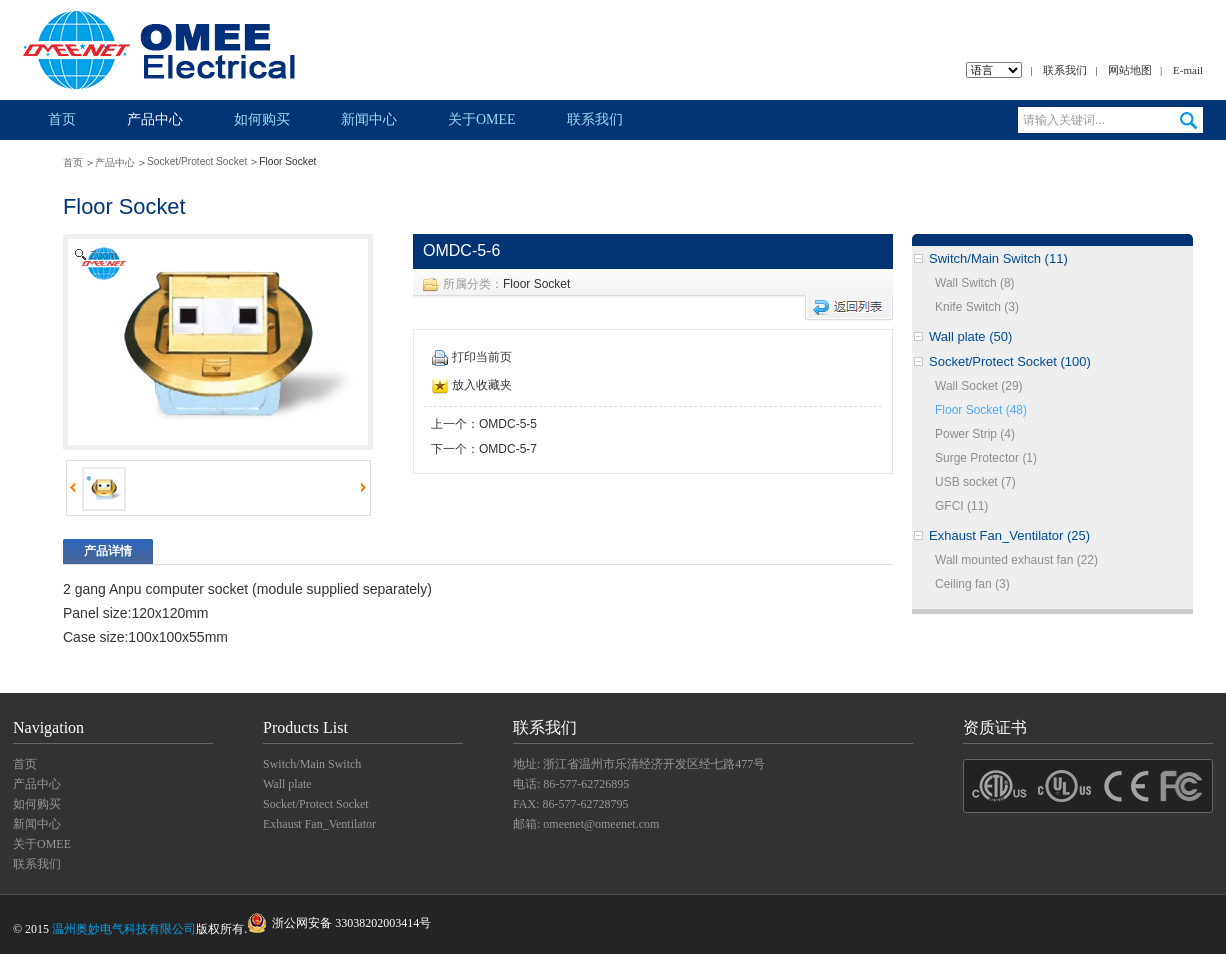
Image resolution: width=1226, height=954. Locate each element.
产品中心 (155, 119)
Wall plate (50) (970, 336)
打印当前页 (472, 357)
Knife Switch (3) (977, 307)
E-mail (1188, 70)
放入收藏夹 (472, 385)
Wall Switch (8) (975, 283)
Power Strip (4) (975, 434)
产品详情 (108, 551)
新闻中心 (369, 119)
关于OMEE (482, 119)
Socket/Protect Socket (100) (1010, 361)
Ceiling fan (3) (972, 584)
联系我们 (1065, 70)
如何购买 (262, 119)
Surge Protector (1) (986, 458)
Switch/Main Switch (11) (998, 258)
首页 (62, 119)
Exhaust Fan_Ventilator (319, 824)
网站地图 (1130, 70)
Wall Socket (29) (979, 386)
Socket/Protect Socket (197, 161)
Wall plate (287, 784)
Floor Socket (536, 284)
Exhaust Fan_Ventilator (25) (1009, 535)
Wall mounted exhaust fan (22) (1016, 560)
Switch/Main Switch (312, 764)
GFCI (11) (961, 506)
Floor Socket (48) (981, 410)
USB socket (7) (975, 482)
